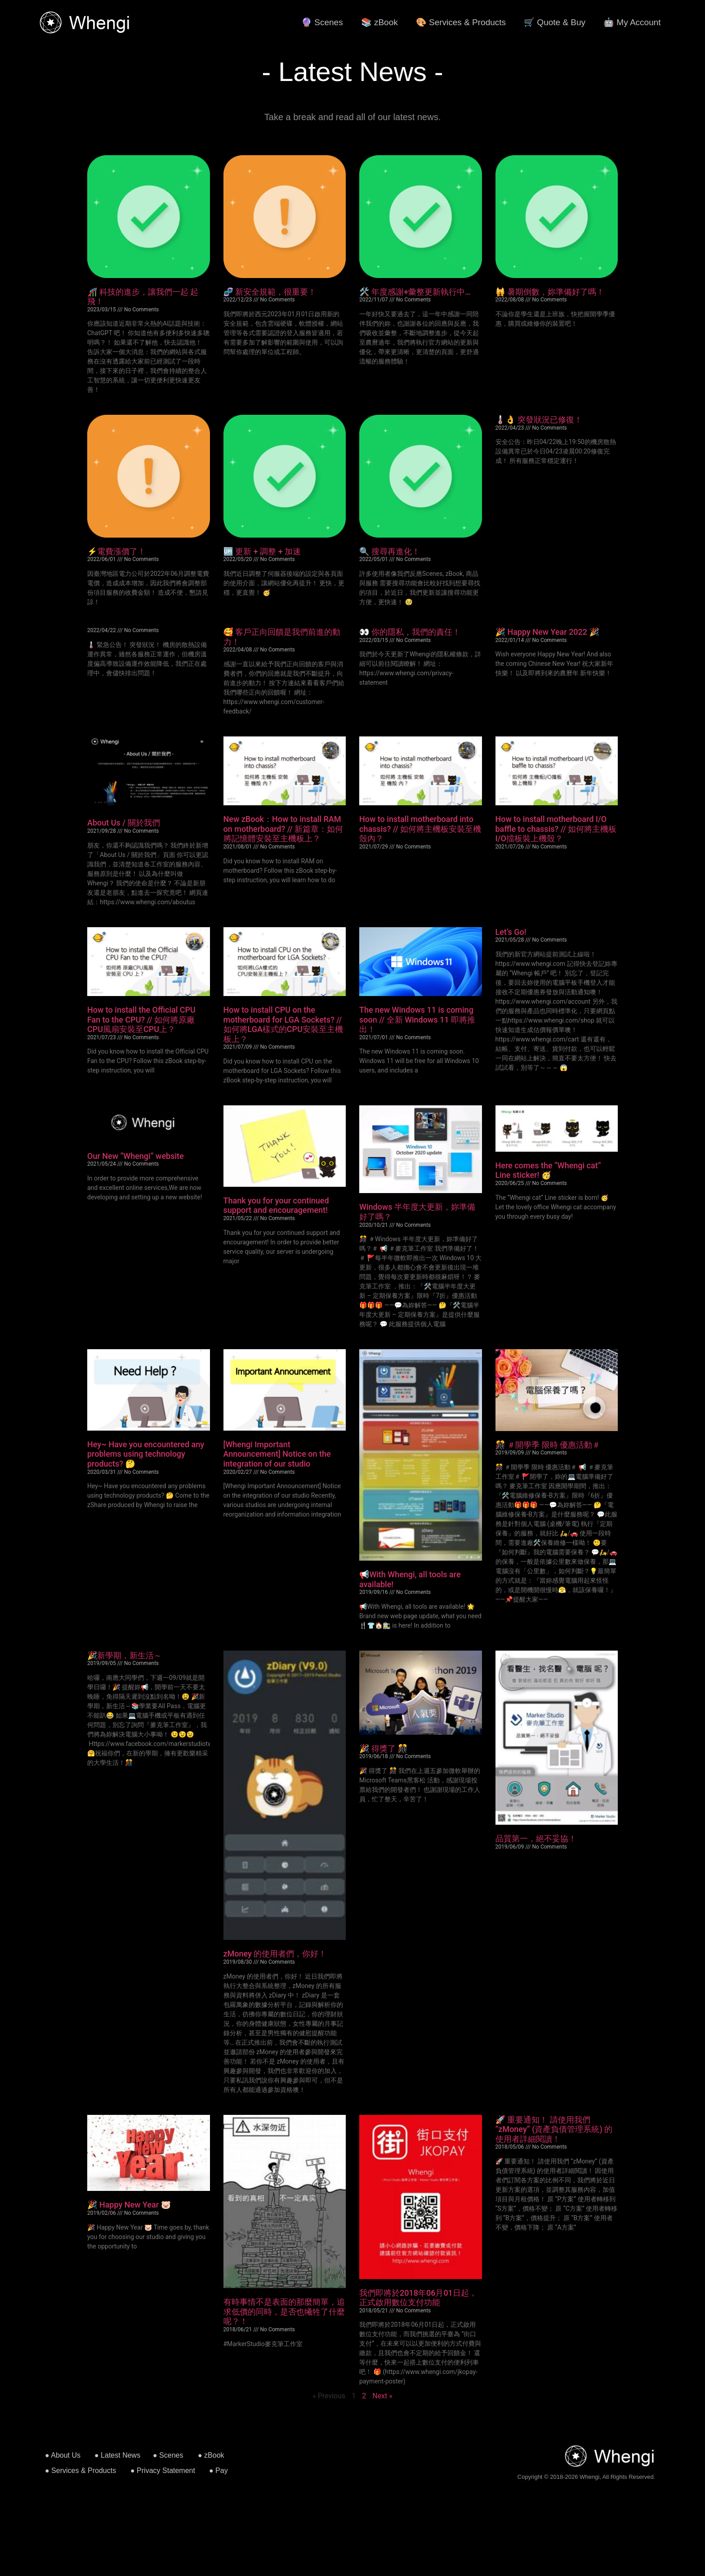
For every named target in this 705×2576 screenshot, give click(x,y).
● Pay (218, 2470)
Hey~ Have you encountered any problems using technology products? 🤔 (145, 1454)
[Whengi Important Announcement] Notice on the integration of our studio (277, 1454)
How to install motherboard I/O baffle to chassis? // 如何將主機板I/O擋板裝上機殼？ (556, 828)
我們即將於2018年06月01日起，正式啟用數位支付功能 (418, 2297)
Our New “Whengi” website (135, 1156)
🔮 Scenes (322, 22)
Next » (382, 2396)
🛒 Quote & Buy (554, 22)
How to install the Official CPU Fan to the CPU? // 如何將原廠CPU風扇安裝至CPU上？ (141, 1019)
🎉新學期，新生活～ (124, 1655)
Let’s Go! (511, 932)
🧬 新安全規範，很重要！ (270, 291)
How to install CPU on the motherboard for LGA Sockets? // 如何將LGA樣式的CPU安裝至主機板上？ (283, 1024)
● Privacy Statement (162, 2470)
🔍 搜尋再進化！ (389, 551)
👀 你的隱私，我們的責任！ (409, 632)
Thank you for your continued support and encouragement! (276, 1205)
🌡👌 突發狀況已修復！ (538, 419)
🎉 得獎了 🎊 (383, 1748)
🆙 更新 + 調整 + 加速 (262, 551)
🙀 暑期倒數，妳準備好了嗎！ (550, 291)
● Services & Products (80, 2470)
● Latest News (117, 2455)
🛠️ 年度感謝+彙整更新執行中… (415, 291)
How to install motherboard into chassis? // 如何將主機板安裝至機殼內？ (420, 828)
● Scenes (168, 2455)
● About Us (62, 2455)
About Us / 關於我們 (123, 822)
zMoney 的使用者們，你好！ (275, 1953)
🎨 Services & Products (461, 22)
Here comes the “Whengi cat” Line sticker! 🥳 (548, 1170)
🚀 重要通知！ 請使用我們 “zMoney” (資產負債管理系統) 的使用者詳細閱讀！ (554, 2129)
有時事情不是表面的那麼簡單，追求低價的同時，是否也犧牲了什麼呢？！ (284, 2311)
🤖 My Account (632, 22)
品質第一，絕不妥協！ (535, 1838)
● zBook (211, 2455)
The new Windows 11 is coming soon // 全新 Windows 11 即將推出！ (417, 1019)
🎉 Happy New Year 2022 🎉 (547, 632)
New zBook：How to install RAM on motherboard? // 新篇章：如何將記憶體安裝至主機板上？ (283, 828)
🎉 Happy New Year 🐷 (129, 2204)
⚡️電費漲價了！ (116, 551)
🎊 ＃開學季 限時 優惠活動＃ (548, 1445)
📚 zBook (379, 22)
